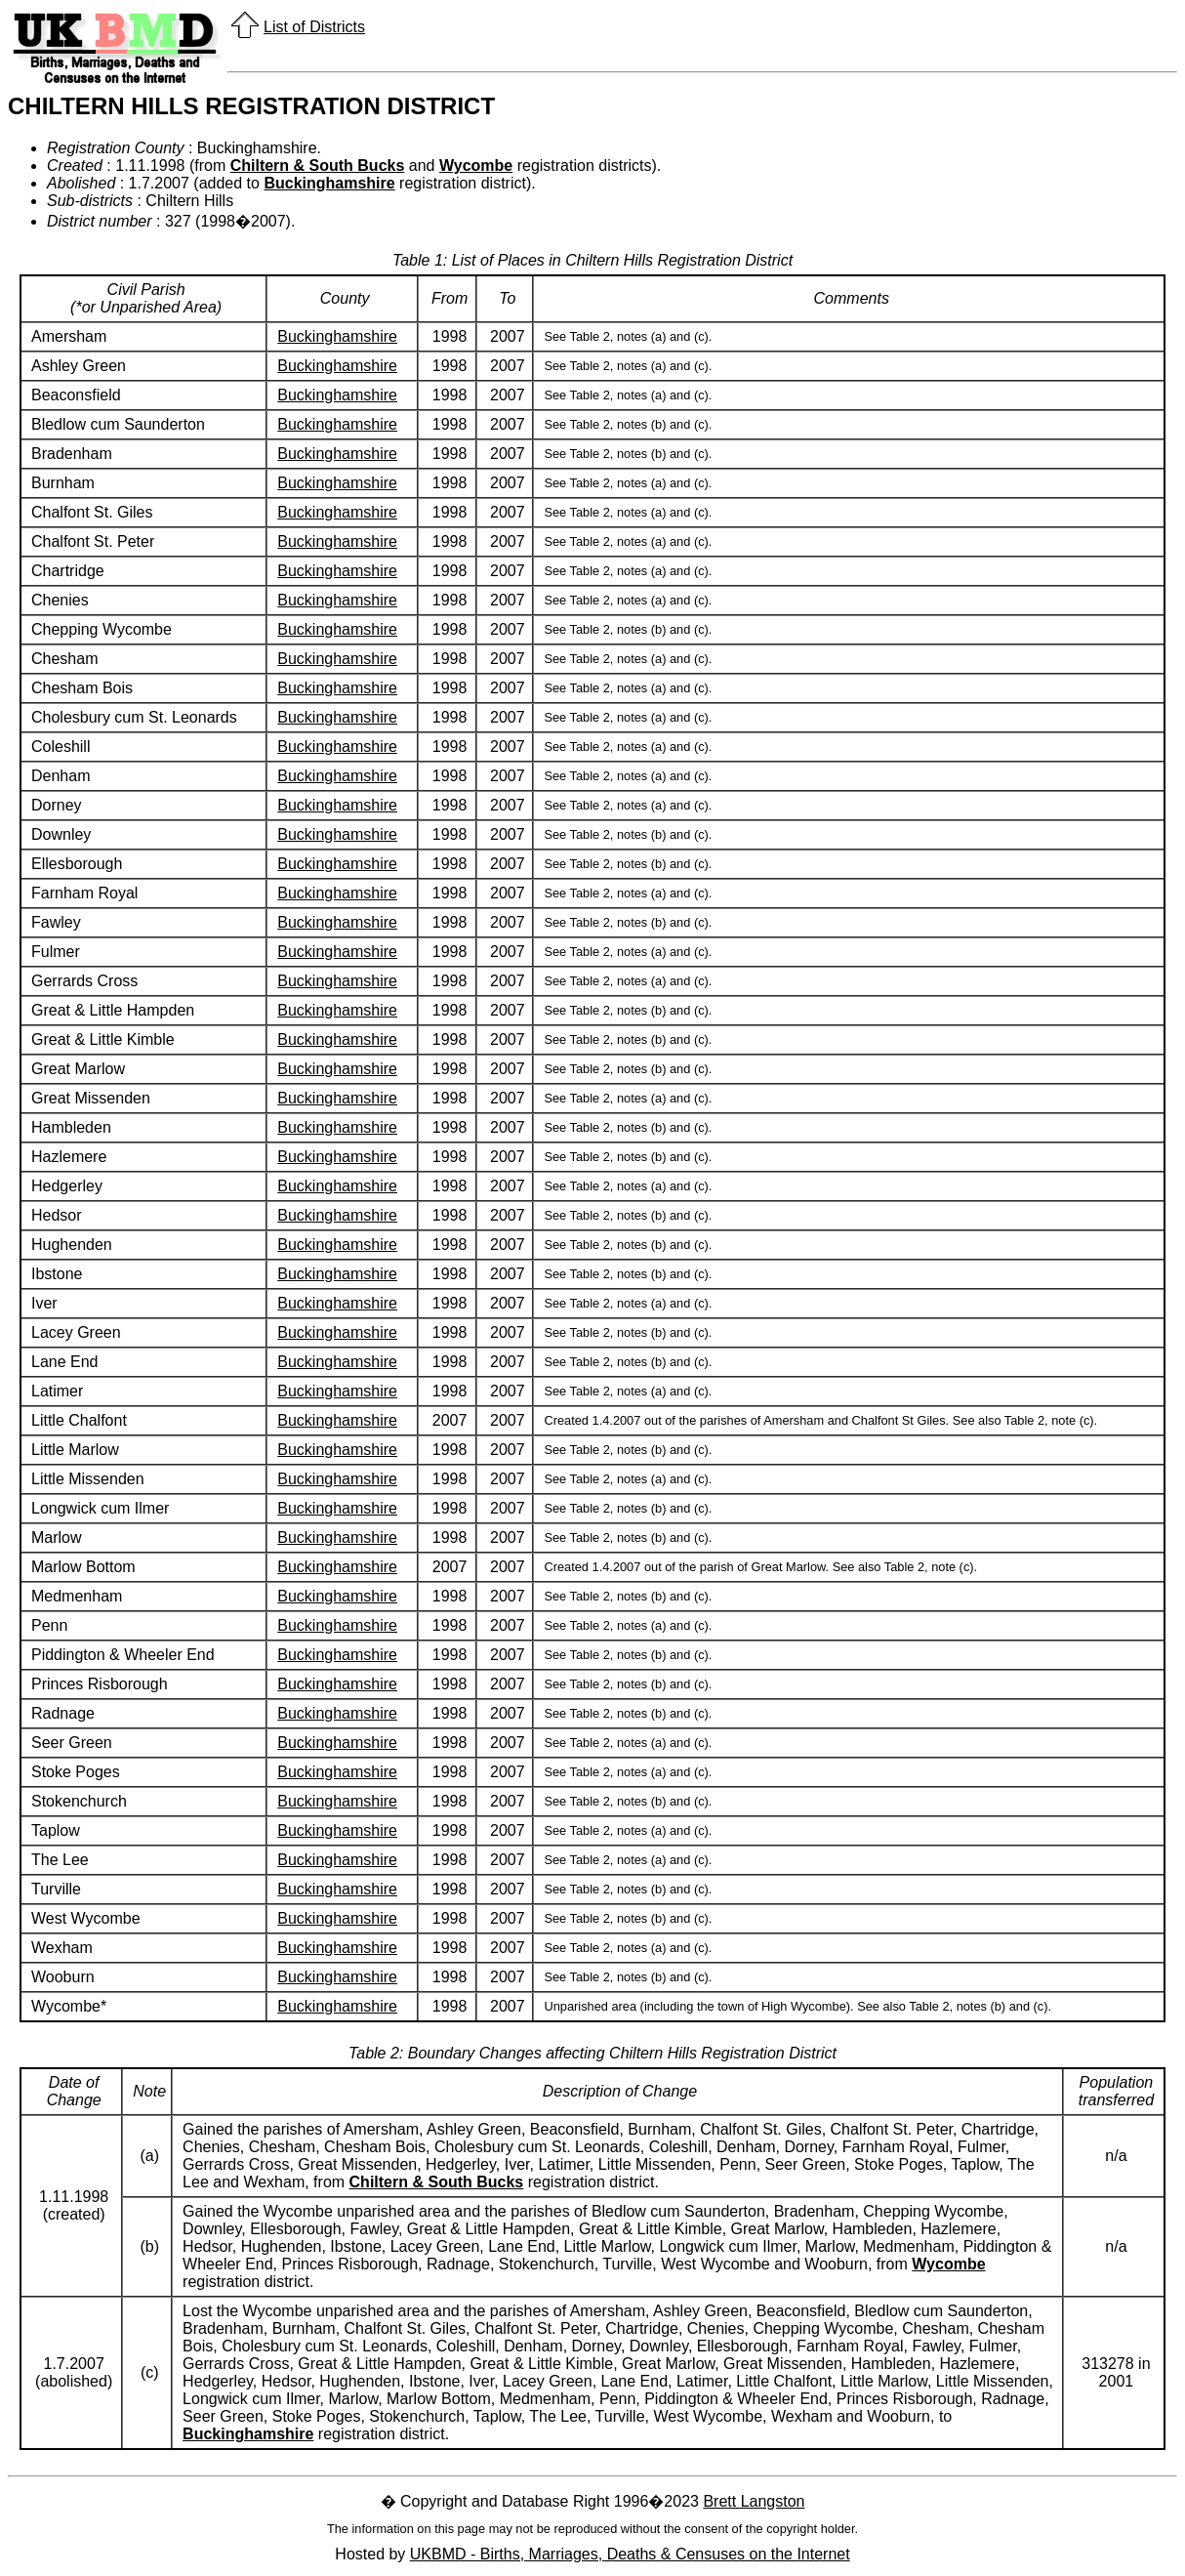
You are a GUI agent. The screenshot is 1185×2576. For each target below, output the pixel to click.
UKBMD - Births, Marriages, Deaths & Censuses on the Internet (630, 2554)
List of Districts (314, 27)
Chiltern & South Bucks (317, 165)
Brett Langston (753, 2501)
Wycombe (475, 165)
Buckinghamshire (329, 183)
